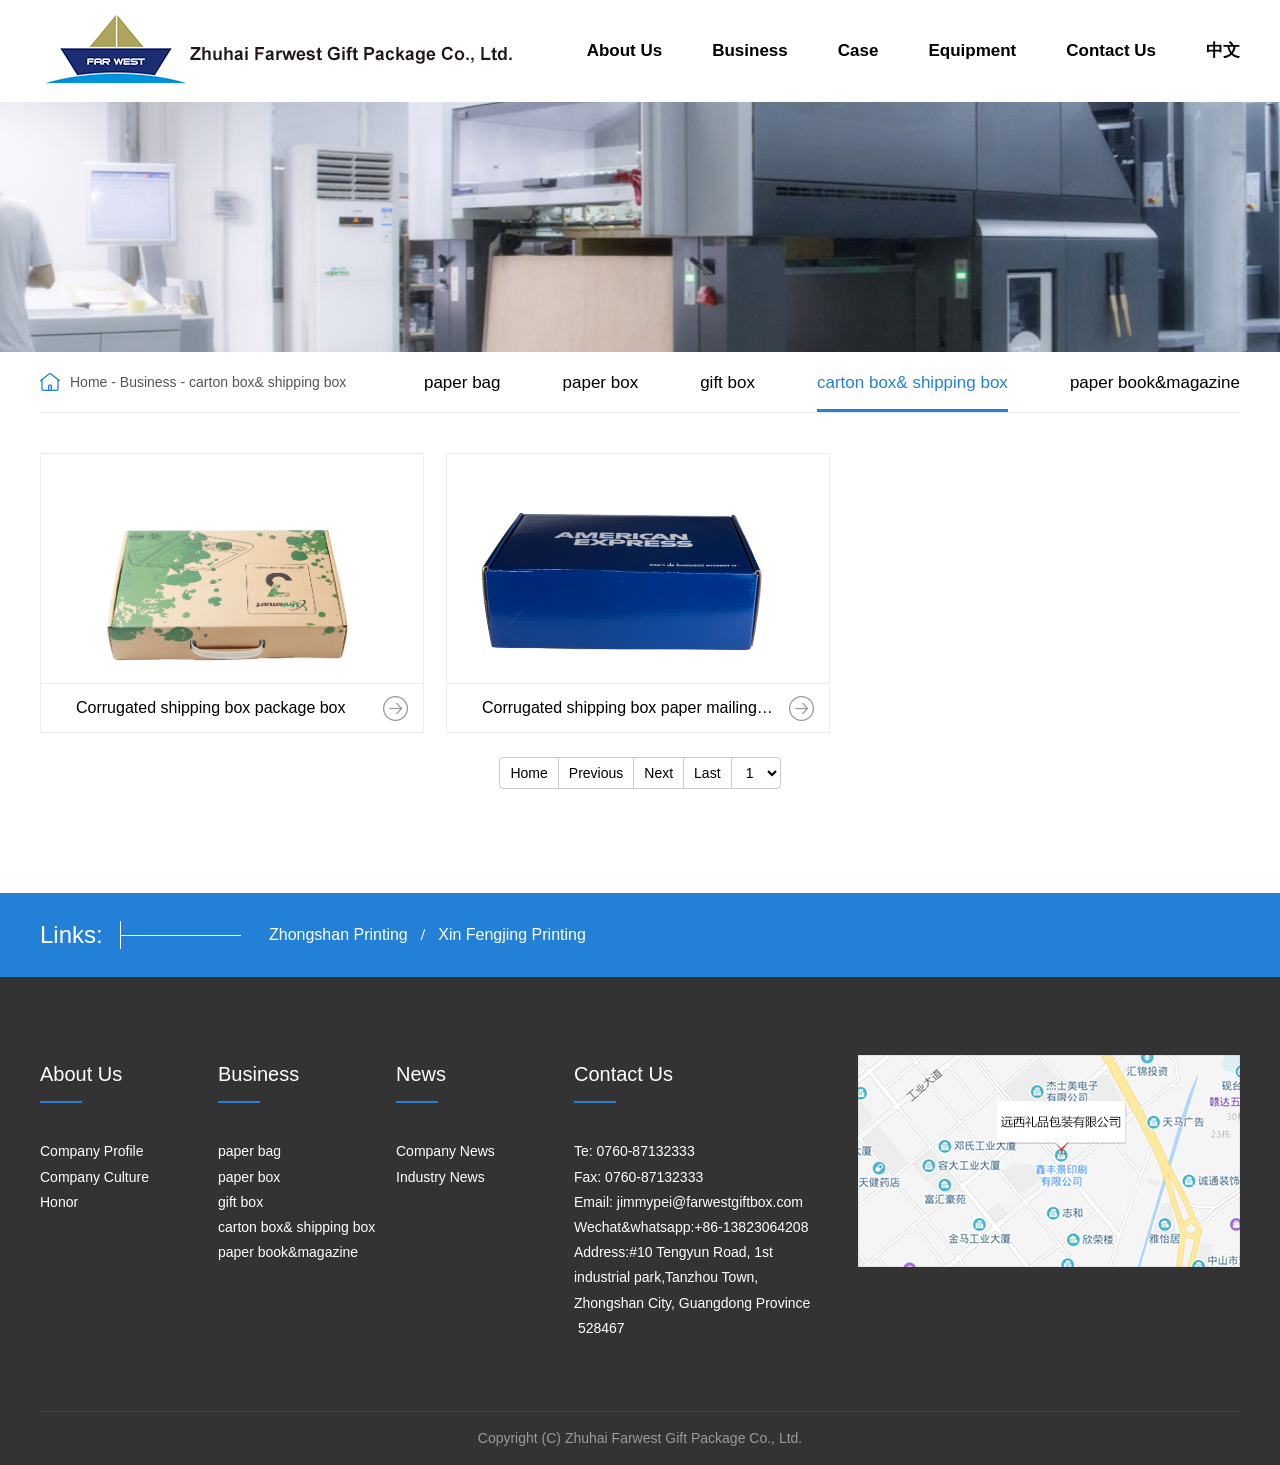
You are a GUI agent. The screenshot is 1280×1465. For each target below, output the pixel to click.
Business (750, 50)
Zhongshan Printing (338, 934)
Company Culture (94, 1177)
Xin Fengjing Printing (512, 934)
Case (858, 50)
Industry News (440, 1177)
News (421, 1074)
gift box (727, 382)
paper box (601, 382)
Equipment (972, 50)
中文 (1223, 50)
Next (658, 773)
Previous (596, 773)
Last (707, 773)
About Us (625, 50)
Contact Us (1111, 50)
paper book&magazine (1155, 382)
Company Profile (92, 1151)
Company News (445, 1151)
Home (88, 382)
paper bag (462, 382)
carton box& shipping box (912, 382)
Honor (59, 1202)
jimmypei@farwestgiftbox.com (710, 1202)
